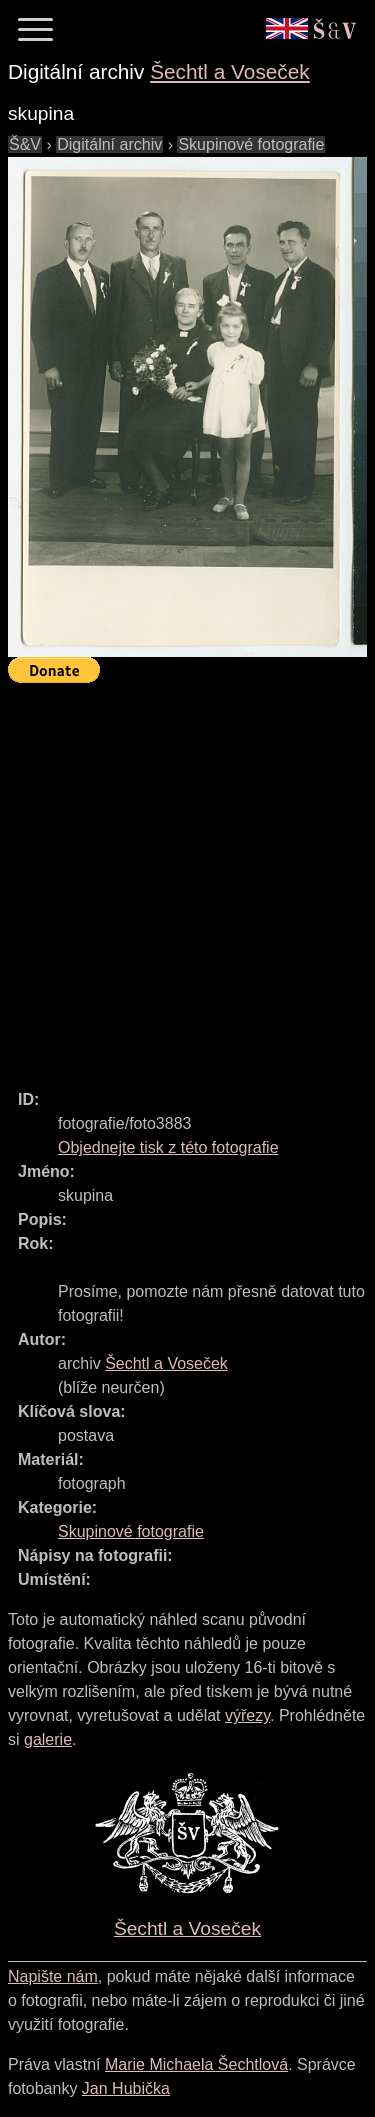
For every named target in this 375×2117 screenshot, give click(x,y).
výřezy (247, 1715)
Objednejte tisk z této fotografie (168, 1147)
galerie (48, 1739)
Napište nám (53, 1976)
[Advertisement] (187, 877)
